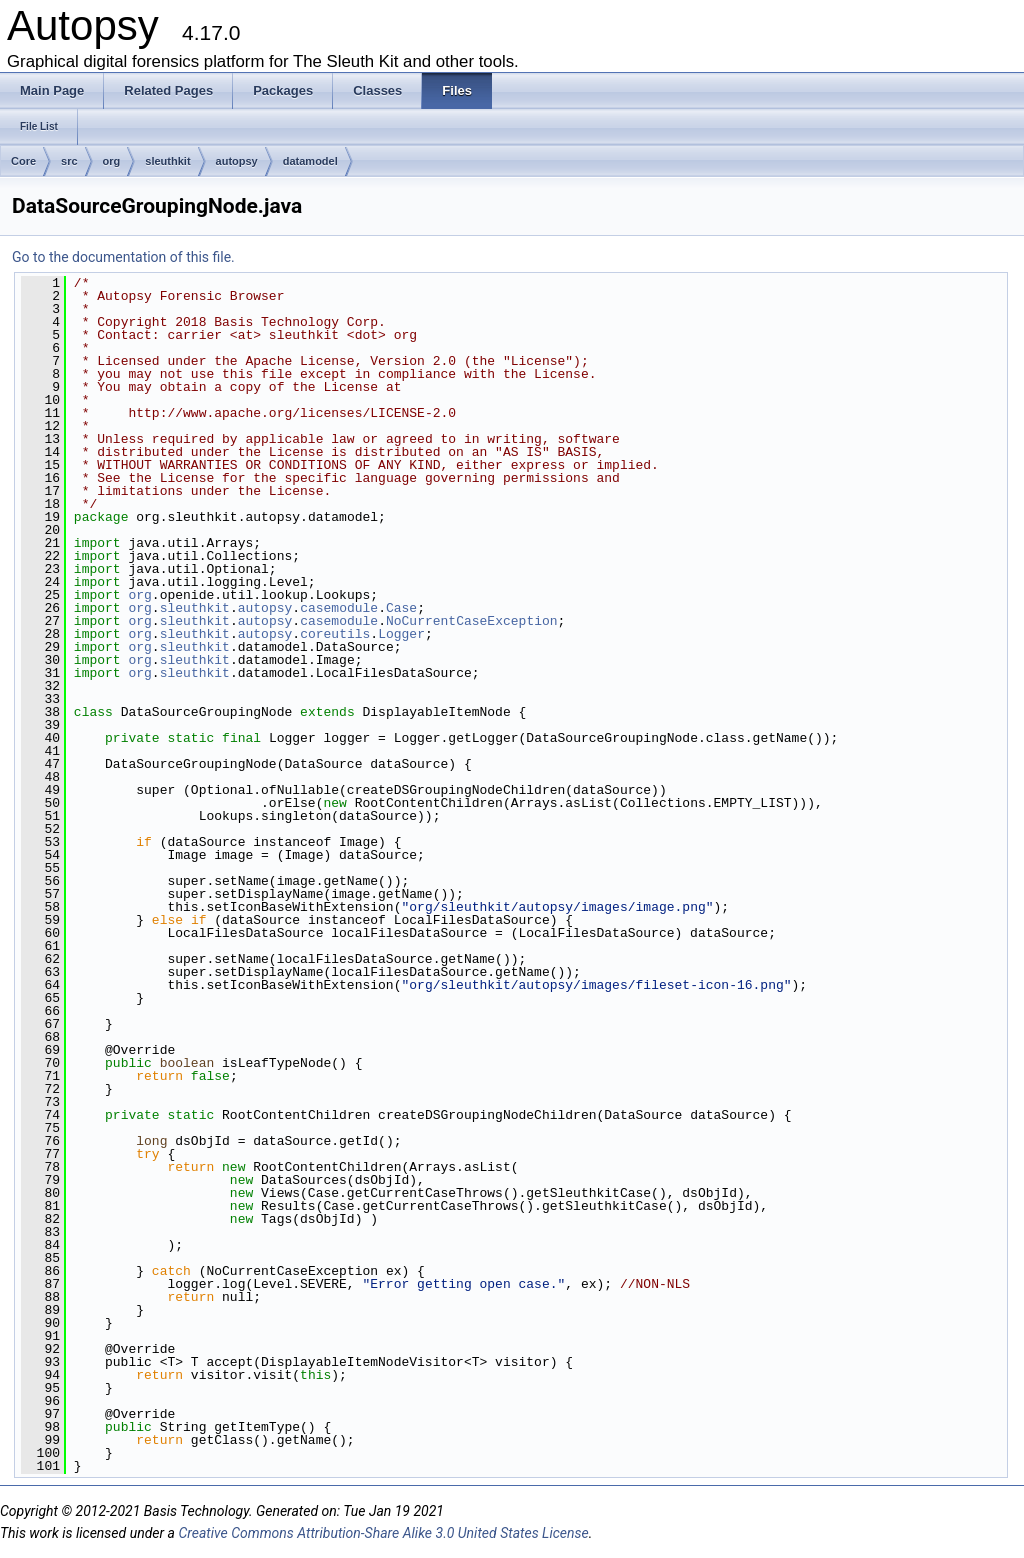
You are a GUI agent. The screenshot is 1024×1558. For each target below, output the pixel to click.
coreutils (335, 634)
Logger (401, 634)
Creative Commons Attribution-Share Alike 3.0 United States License (383, 1533)
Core (23, 161)
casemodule (339, 608)
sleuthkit (167, 161)
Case (401, 608)
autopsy (237, 161)
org (112, 161)
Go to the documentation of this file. (123, 257)
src (69, 161)
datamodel (310, 161)
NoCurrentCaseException (472, 621)
